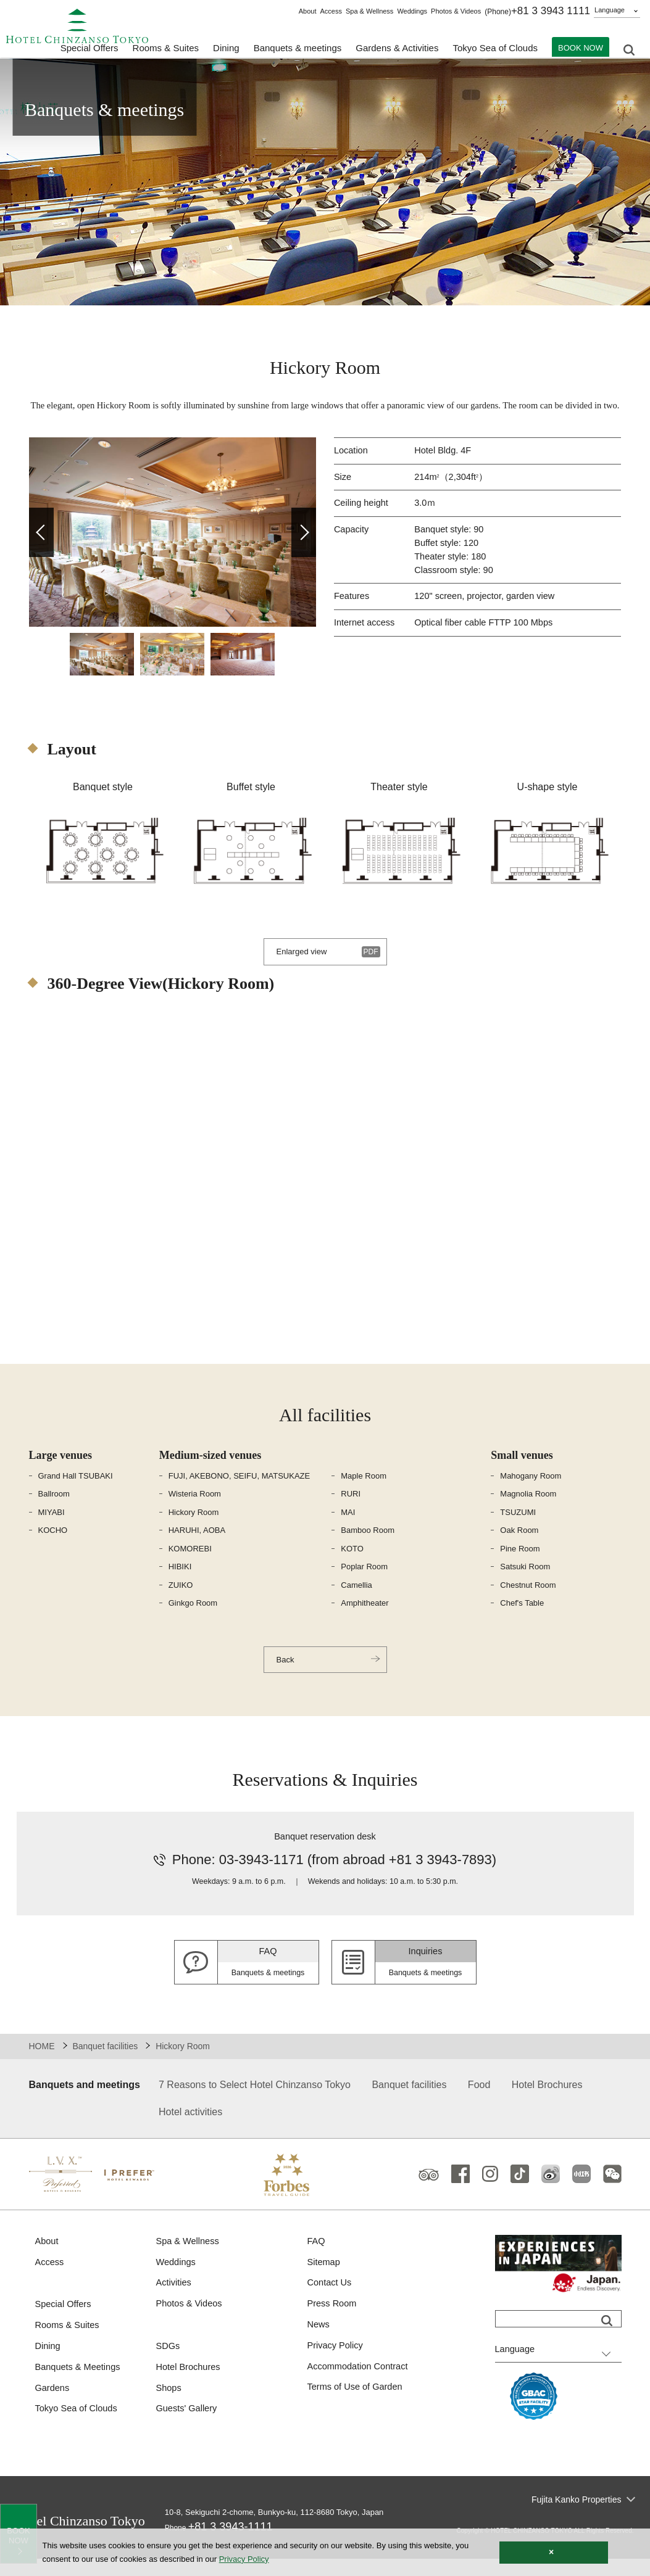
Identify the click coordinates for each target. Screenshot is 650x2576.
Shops (169, 2407)
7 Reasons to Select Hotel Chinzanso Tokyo (255, 2101)
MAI (348, 1527)
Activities (174, 2300)
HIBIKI (180, 1581)
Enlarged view (304, 966)
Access (330, 11)
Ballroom (54, 1508)
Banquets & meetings (298, 49)
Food (479, 2101)
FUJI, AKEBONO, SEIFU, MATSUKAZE (239, 1490)
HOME (42, 2063)
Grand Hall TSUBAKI (75, 1490)
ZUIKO (181, 1599)
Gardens (53, 2407)
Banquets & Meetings (79, 2385)
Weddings (412, 11)
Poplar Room (364, 1581)
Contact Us (330, 2300)
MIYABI (51, 1527)
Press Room (333, 2321)
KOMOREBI (190, 1563)
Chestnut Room (528, 1599)
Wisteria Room (195, 1508)
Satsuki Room (525, 1581)
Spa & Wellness (369, 11)
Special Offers (89, 49)
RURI (350, 1508)
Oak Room (519, 1545)
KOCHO (53, 1545)
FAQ (316, 2258)
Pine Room (520, 1563)
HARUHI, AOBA (197, 1545)
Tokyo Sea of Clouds (495, 49)
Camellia (356, 1599)
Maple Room (363, 1490)
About (308, 11)
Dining (48, 2364)
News (319, 2343)
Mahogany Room (530, 1490)
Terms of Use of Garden (356, 2406)
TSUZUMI (518, 1527)
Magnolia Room (528, 1508)
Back (286, 1675)
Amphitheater (364, 1617)
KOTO (352, 1563)
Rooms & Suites (68, 2343)
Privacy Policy (336, 2364)
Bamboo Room (367, 1545)
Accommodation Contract (359, 2385)
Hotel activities (190, 2128)
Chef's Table (522, 1617)
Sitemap (324, 2279)
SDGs (168, 2364)
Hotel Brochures (547, 2101)
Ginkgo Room (193, 1617)
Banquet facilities (105, 2063)
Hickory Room (194, 1527)
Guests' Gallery (187, 2428)
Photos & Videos (456, 11)
